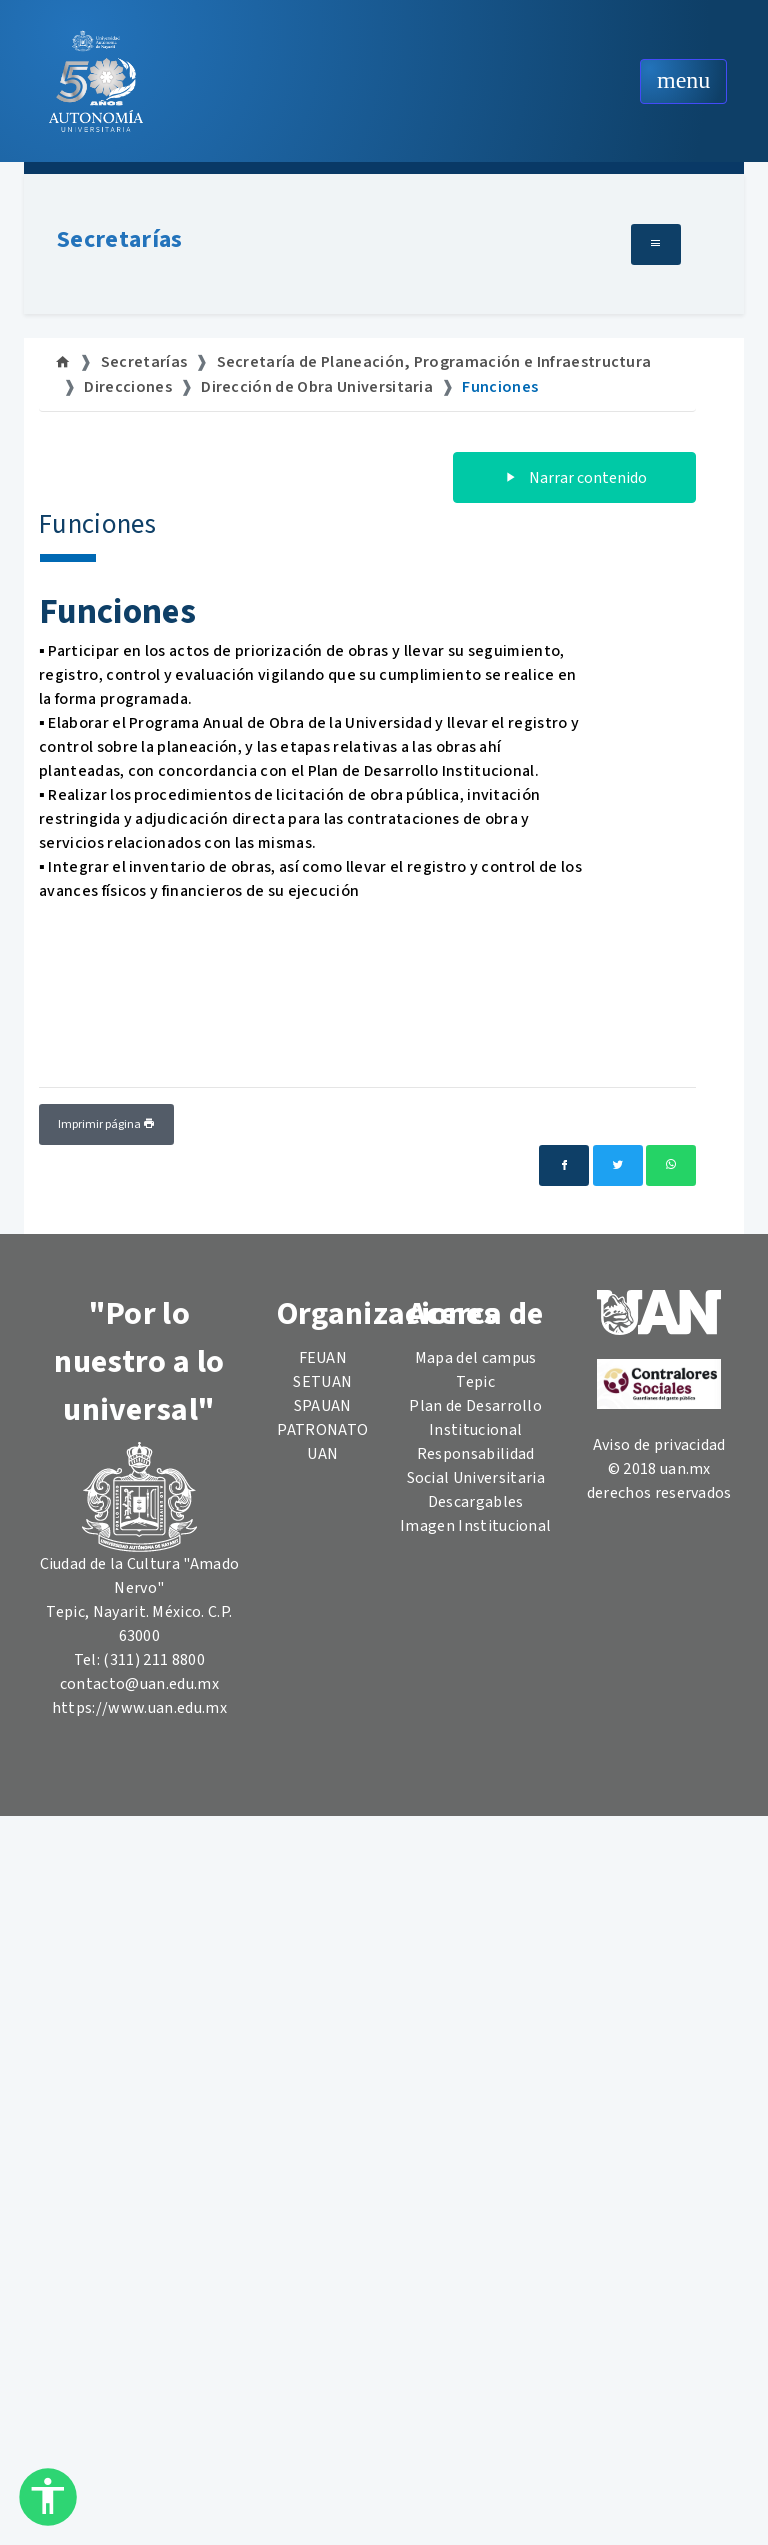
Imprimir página (106, 1124)
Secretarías (120, 239)
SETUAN (322, 1382)
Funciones (500, 387)
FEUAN (323, 1358)
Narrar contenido (574, 478)
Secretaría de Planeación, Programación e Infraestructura (434, 362)
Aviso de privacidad (659, 1445)
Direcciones (128, 387)
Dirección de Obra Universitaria (317, 387)
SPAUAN (323, 1406)
